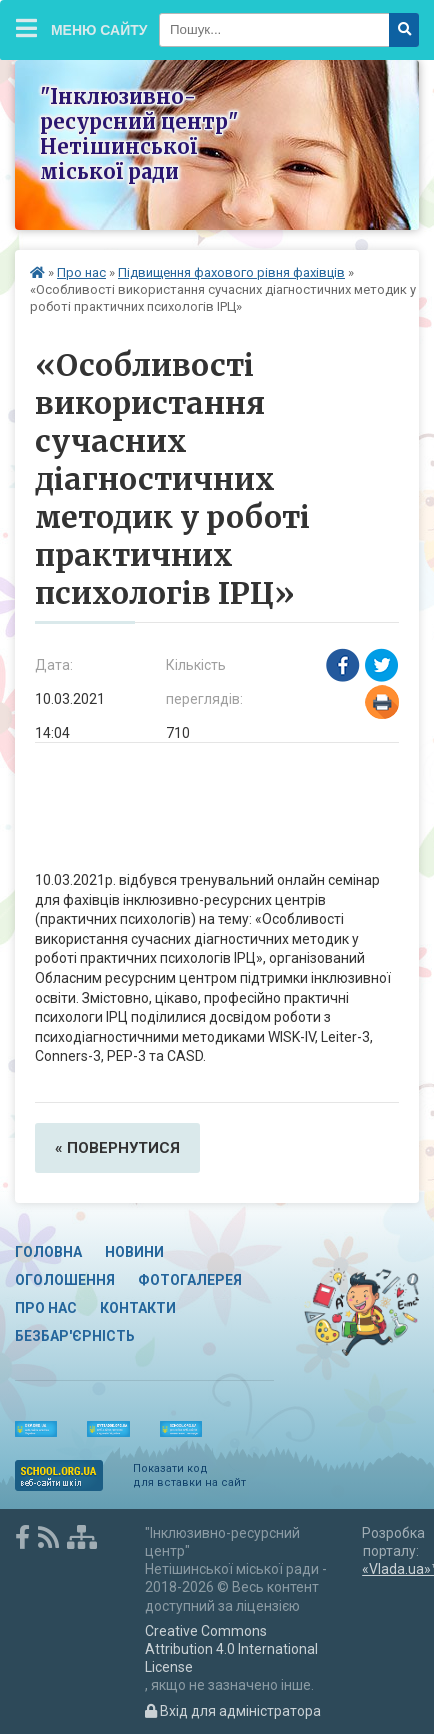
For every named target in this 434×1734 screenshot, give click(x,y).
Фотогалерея (190, 1280)
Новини (134, 1252)
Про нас (81, 272)
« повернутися (117, 1148)
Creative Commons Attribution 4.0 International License (231, 1649)
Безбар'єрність (75, 1336)
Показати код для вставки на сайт (189, 1475)
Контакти (138, 1308)
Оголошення (65, 1280)
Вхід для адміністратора (233, 1711)
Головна (48, 1252)
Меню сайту (82, 28)
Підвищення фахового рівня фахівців (231, 272)
